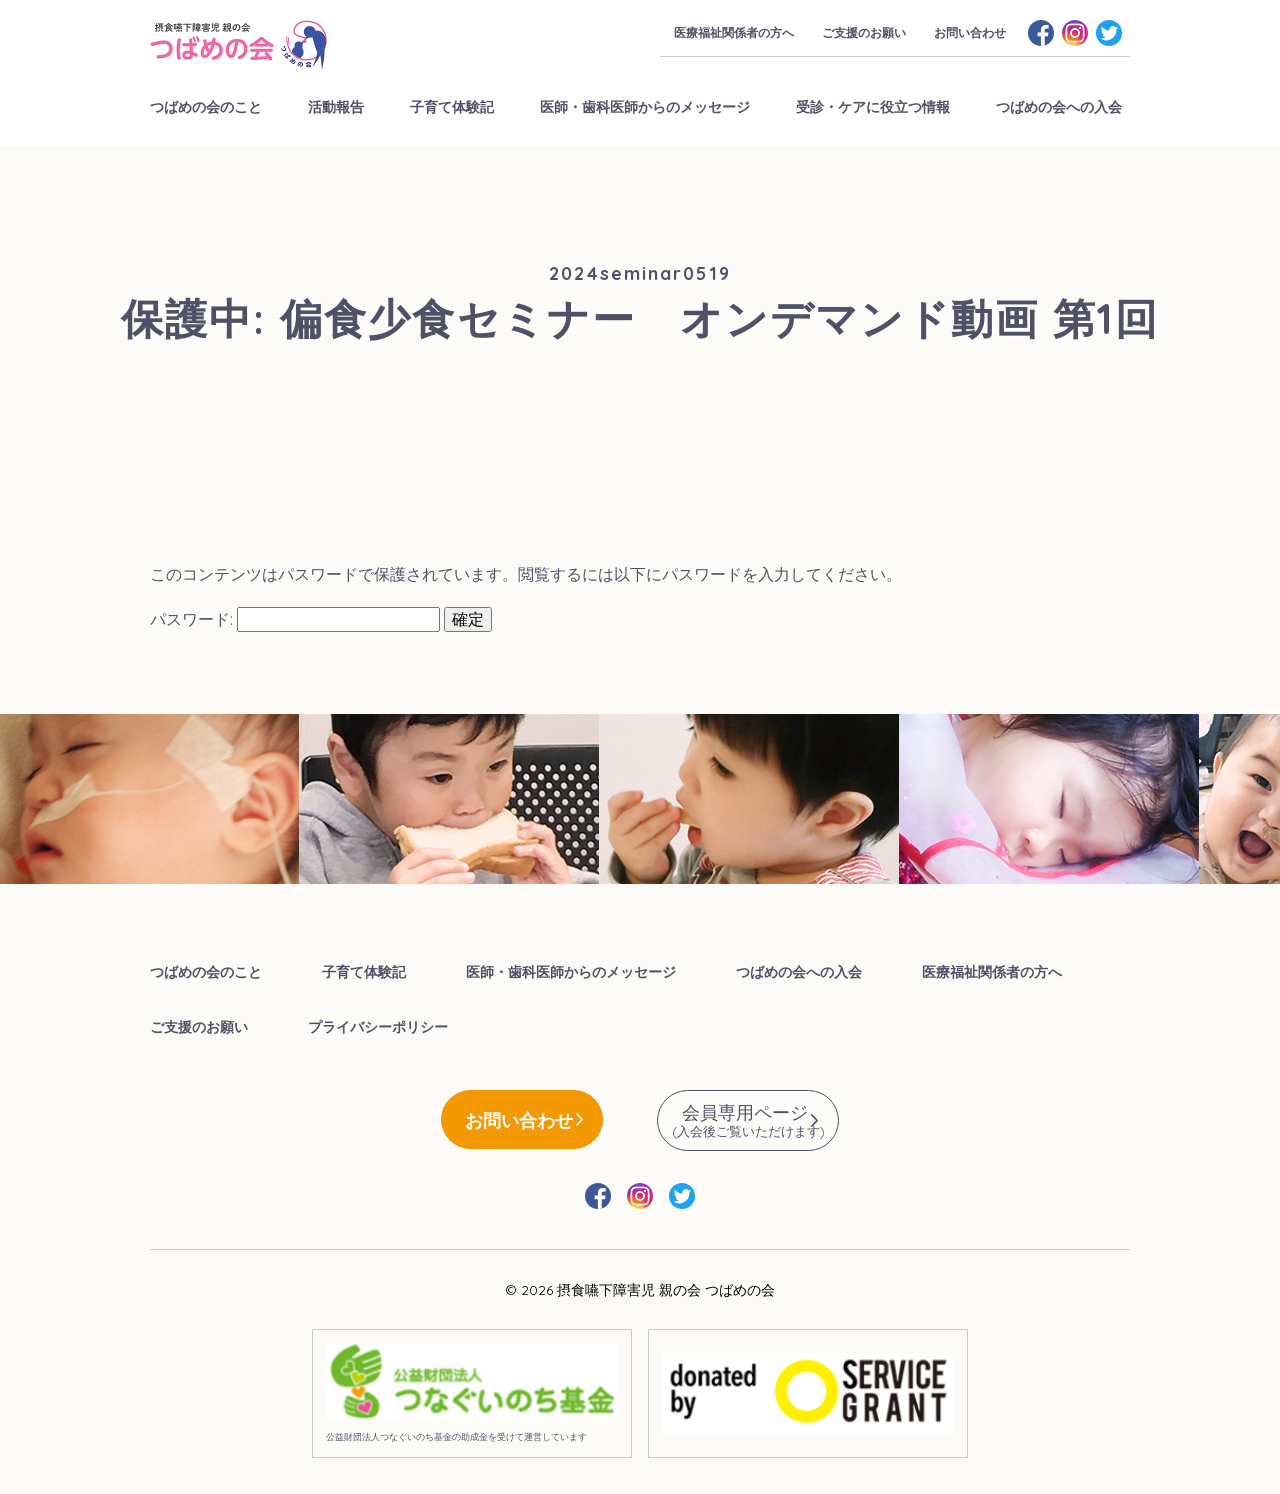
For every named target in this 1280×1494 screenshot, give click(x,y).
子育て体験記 (452, 107)
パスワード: (295, 619)
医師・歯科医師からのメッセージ (645, 107)
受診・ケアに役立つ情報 (873, 107)
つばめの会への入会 (1059, 107)
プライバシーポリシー (378, 1027)
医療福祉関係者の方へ (734, 32)
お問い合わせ (970, 32)
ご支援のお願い (864, 32)
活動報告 (336, 107)
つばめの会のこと (206, 107)
